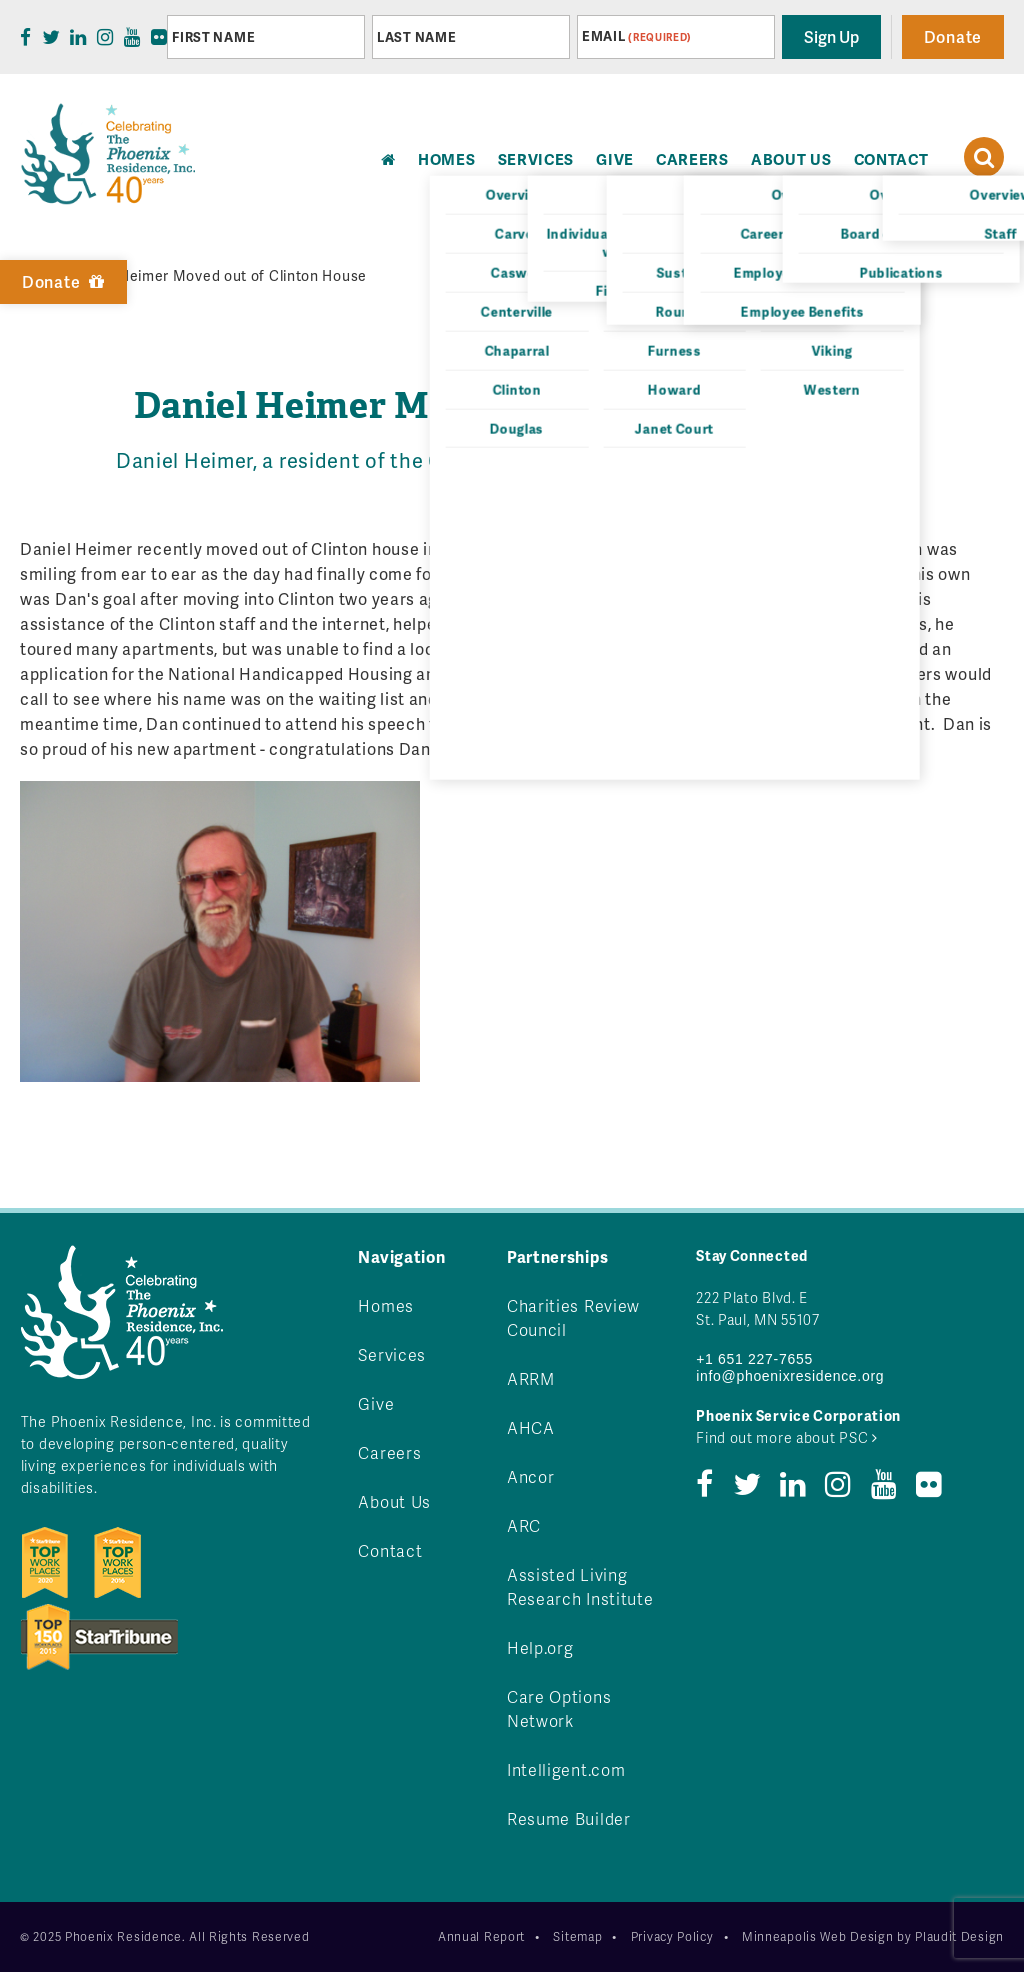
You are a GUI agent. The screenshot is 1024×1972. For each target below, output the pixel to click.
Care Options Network (559, 1708)
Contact (891, 159)
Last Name (416, 37)
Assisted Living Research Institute (580, 1586)
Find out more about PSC (787, 1437)
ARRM (531, 1378)
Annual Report (481, 1936)
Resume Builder (569, 1818)
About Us (791, 159)
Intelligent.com (566, 1769)
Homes (386, 1305)
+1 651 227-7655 (754, 1359)
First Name (213, 37)
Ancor (531, 1476)
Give (615, 159)
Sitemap (577, 1936)
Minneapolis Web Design (817, 1936)
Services (536, 159)
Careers (692, 159)
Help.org (540, 1647)
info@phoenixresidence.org (790, 1376)
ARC (524, 1525)
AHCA (531, 1427)
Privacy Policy (672, 1936)
